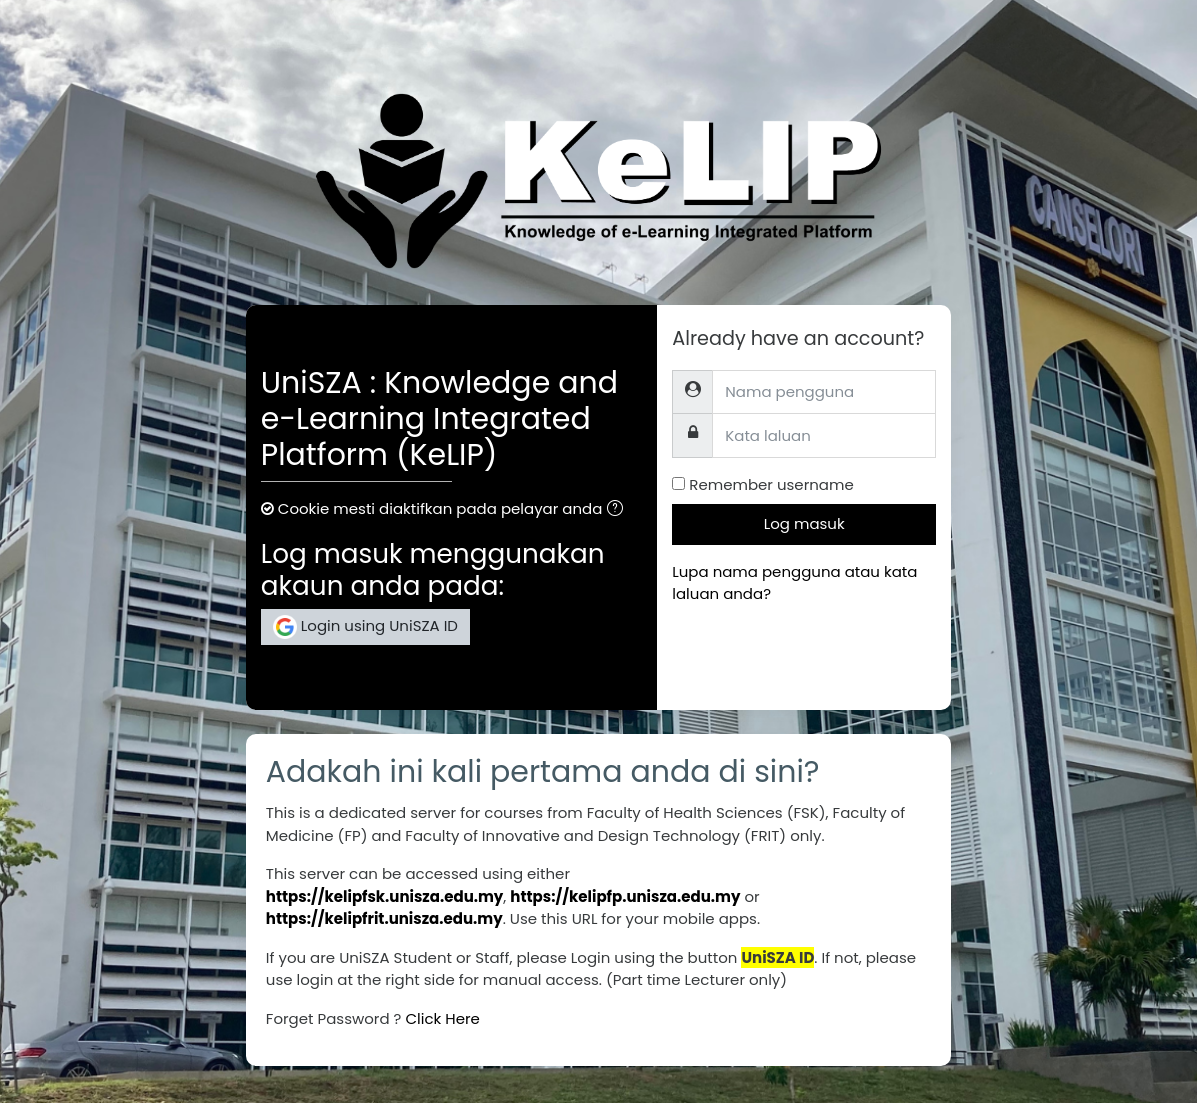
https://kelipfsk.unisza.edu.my (385, 896)
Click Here (442, 1018)
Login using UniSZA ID (365, 627)
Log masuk (804, 523)
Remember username (771, 484)
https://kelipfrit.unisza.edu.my (384, 918)
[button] (619, 510)
